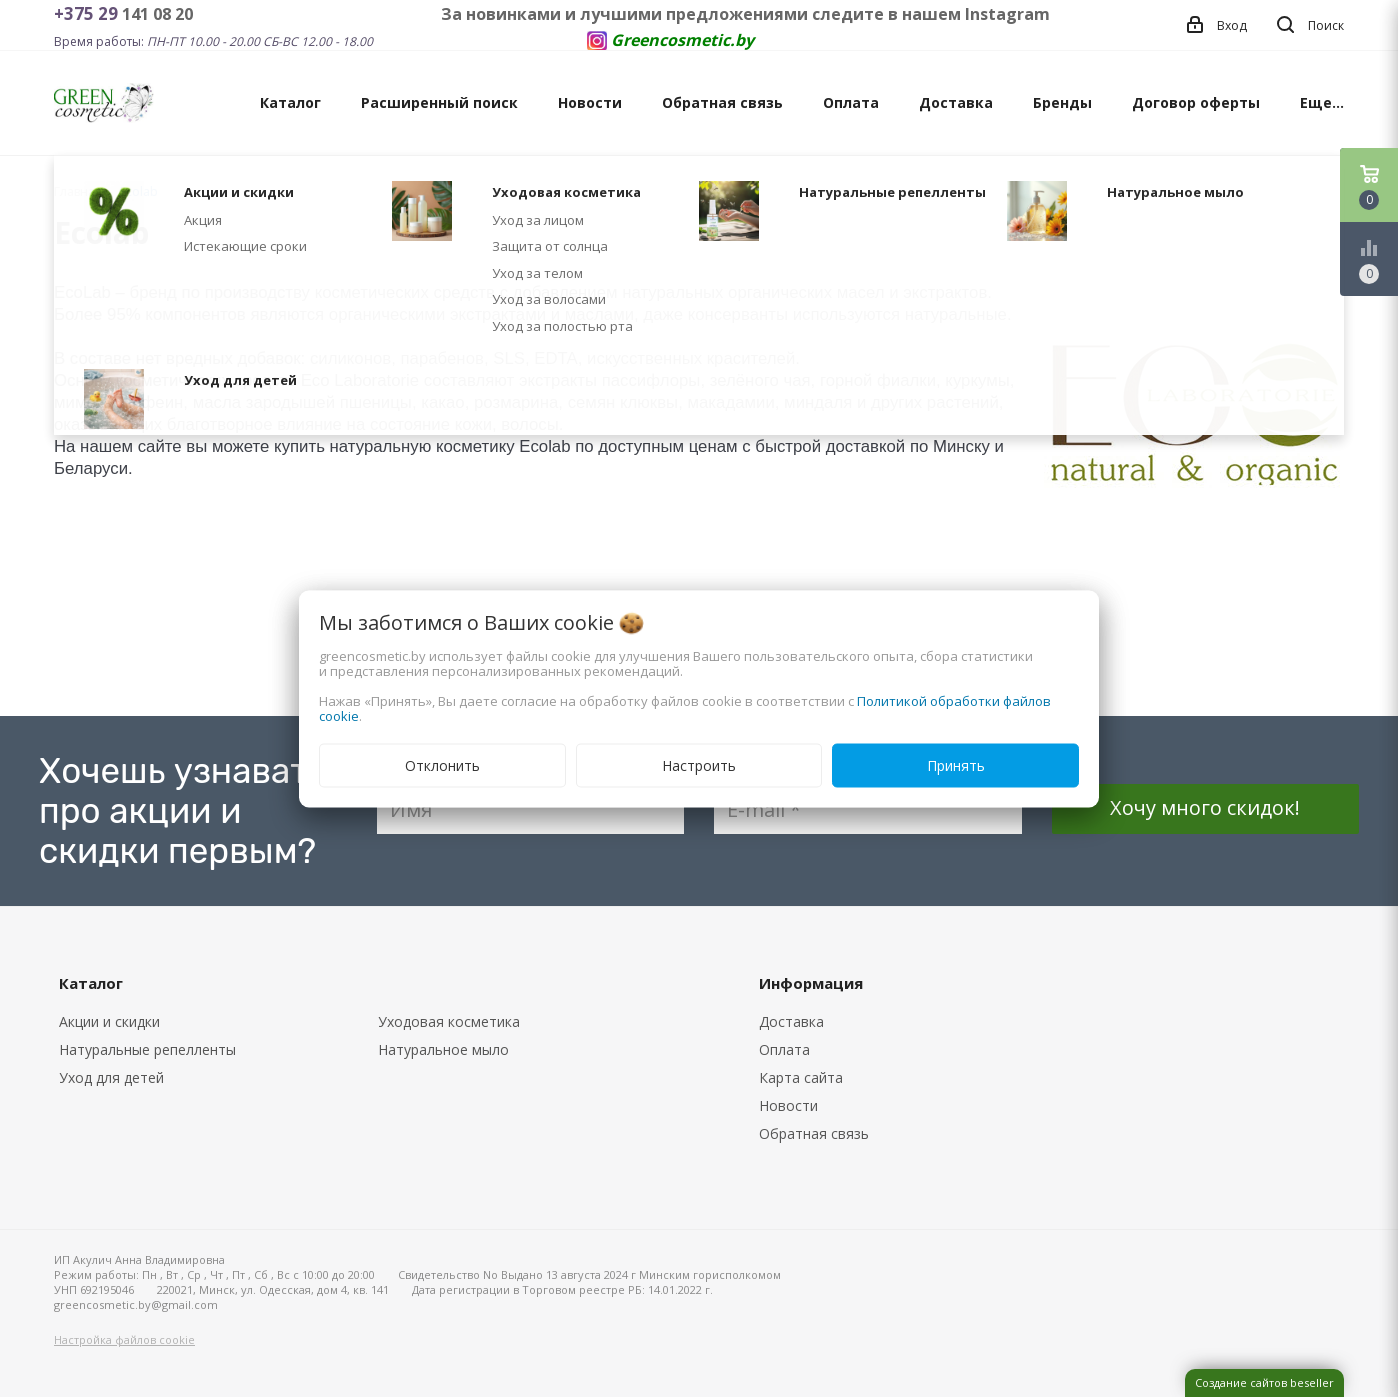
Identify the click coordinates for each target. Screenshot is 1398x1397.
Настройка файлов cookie (124, 1339)
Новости (590, 102)
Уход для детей (111, 1077)
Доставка (956, 102)
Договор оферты (1196, 102)
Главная (78, 191)
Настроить (699, 764)
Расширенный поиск (439, 102)
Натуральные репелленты (147, 1049)
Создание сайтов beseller (1264, 1382)
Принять (956, 764)
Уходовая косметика (449, 1021)
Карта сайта (801, 1077)
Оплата (851, 102)
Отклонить (442, 764)
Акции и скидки (109, 1021)
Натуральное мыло (443, 1049)
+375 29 (88, 13)
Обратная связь (722, 102)
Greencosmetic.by (682, 40)
